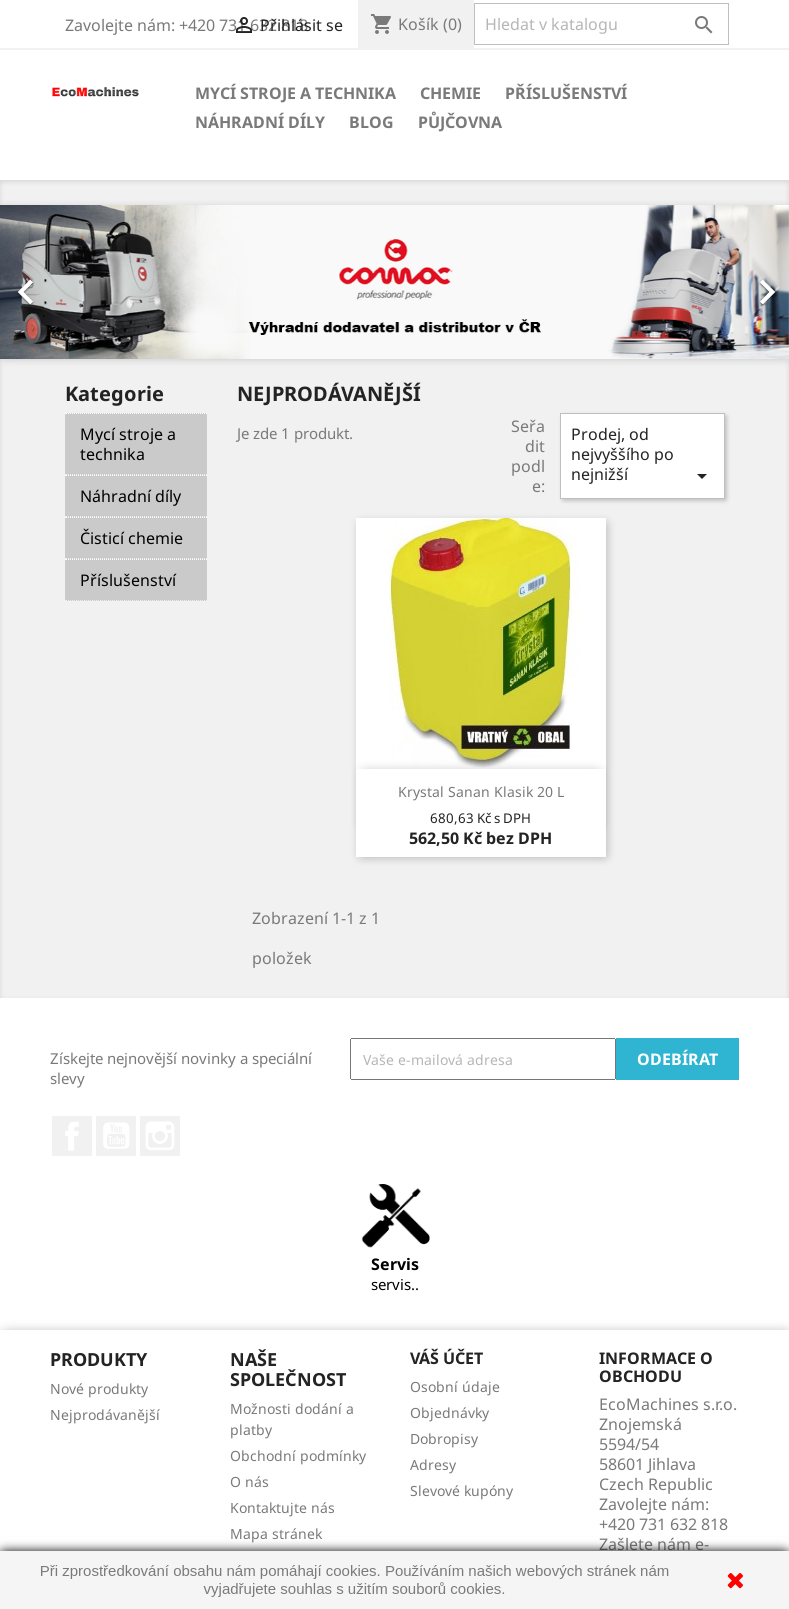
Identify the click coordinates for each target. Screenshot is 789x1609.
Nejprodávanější (105, 1414)
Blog (371, 122)
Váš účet (446, 1358)
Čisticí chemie (131, 538)
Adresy (433, 1464)
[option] (394, 282)
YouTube (116, 1136)
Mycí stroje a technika (295, 93)
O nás (249, 1481)
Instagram (160, 1136)
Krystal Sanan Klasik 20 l (481, 791)
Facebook (72, 1136)
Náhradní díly (260, 122)
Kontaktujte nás (282, 1507)
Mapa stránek (276, 1533)
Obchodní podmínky (298, 1455)
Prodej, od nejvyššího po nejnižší (642, 455)
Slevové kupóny (461, 1490)
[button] (59, 282)
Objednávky (449, 1412)
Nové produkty (99, 1388)
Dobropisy (444, 1438)
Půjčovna (460, 122)
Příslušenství (566, 93)
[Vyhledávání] (601, 24)
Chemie (450, 93)
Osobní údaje (455, 1386)
